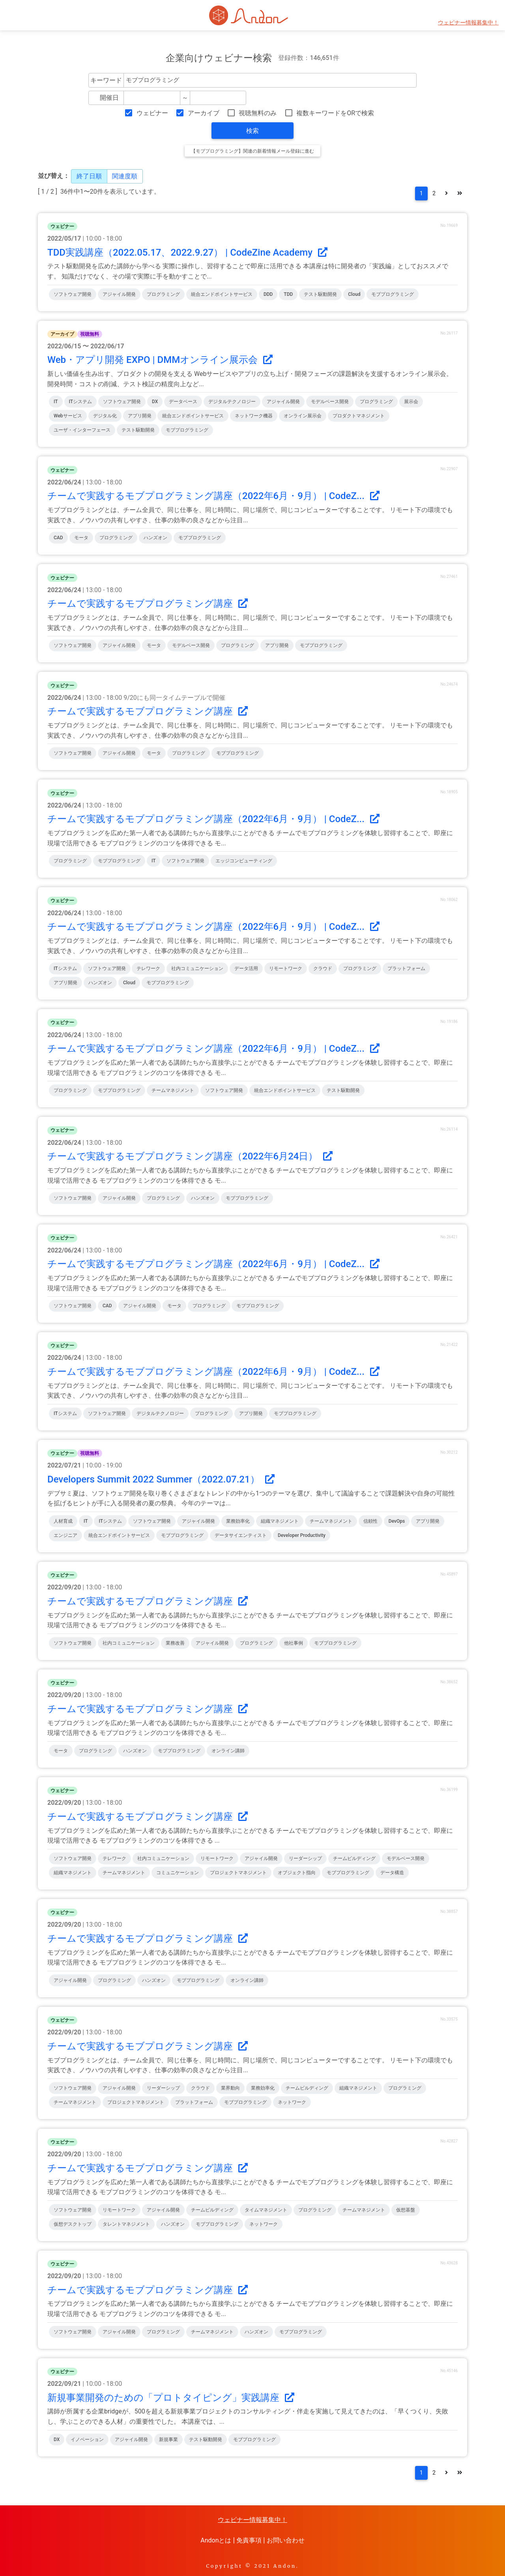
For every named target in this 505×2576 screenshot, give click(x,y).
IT (56, 401)
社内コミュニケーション (197, 968)
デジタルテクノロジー (232, 401)
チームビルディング (354, 1858)
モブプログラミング (392, 294)
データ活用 (246, 968)
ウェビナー (152, 113)
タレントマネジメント (126, 2224)
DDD (268, 294)
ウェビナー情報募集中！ (468, 22)
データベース (183, 401)
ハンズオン (155, 537)
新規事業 (168, 2439)
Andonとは (215, 2540)
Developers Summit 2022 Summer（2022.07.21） (161, 1479)
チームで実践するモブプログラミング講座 (147, 603)
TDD (288, 294)
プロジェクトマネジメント (238, 1872)
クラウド (322, 968)
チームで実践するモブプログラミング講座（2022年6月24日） (190, 1156)
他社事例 (293, 1643)
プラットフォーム (406, 968)
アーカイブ (203, 113)
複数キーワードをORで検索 (335, 113)
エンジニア (65, 1535)
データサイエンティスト (241, 1535)
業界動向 (230, 2088)
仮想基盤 (405, 2210)
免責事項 (249, 2540)
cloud (354, 294)
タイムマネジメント (266, 2210)
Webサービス (68, 416)
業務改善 (175, 1643)
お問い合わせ (286, 2540)
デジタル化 (105, 416)
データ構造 (392, 1872)
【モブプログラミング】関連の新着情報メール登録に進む (252, 151)
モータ (81, 537)
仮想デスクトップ (73, 2224)
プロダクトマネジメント (359, 416)
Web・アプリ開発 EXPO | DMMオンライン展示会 (160, 359)
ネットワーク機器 (254, 416)
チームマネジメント (173, 1090)
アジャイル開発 (119, 294)
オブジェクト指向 (297, 1872)
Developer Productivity (301, 1535)
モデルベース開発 (330, 401)
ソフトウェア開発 (73, 294)
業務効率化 (238, 1521)
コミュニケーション (177, 1872)
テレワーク (148, 968)
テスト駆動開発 (320, 294)
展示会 (411, 401)
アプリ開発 (140, 416)
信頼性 (370, 1521)
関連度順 (124, 176)
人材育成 (63, 1521)
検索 (252, 131)
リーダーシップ (305, 1858)
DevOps (397, 1521)
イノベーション (87, 2439)
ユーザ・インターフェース (82, 430)
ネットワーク (292, 2102)
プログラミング (163, 294)
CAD (58, 537)
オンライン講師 (228, 1750)
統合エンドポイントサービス (221, 294)
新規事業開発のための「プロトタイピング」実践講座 (170, 2397)
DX (155, 401)
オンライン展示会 (303, 416)
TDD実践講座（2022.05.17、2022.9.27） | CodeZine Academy (187, 252)
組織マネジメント (280, 1521)
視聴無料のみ (258, 113)
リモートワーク (285, 968)
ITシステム (80, 401)
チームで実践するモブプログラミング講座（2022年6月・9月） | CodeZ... (213, 495)
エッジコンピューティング (243, 861)
